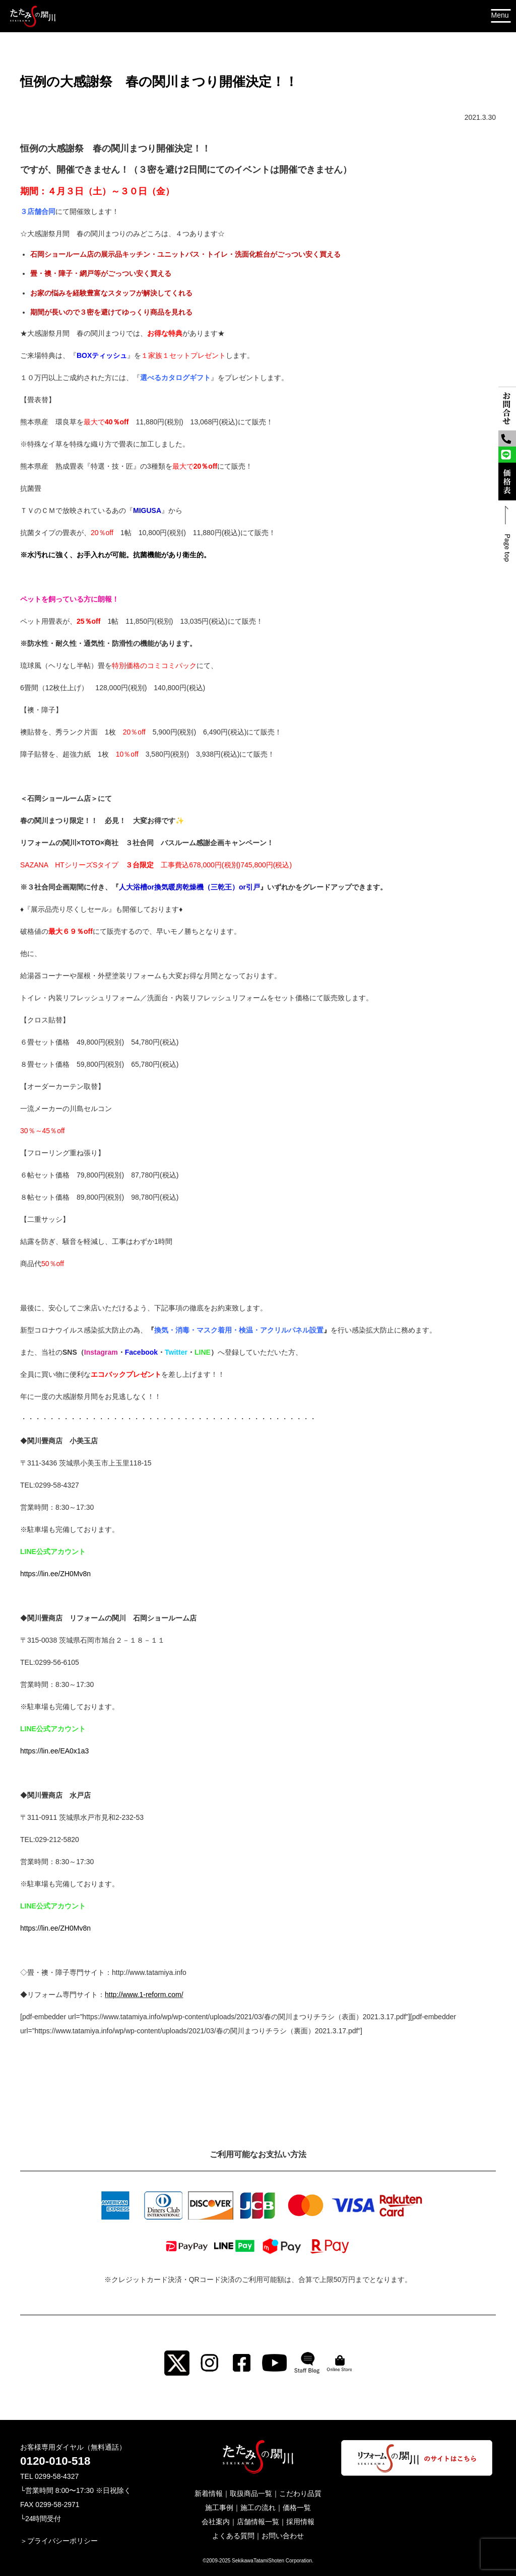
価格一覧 (297, 2508)
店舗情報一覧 (258, 2522)
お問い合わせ (283, 2536)
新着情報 (209, 2493)
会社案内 (216, 2522)
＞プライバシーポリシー (59, 2541)
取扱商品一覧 (251, 2493)
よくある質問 (233, 2536)
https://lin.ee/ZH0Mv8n (55, 1574)
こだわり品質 (300, 2493)
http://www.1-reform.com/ (144, 1995)
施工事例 (219, 2508)
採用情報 (300, 2522)
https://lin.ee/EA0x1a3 (54, 1751)
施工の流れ (258, 2508)
